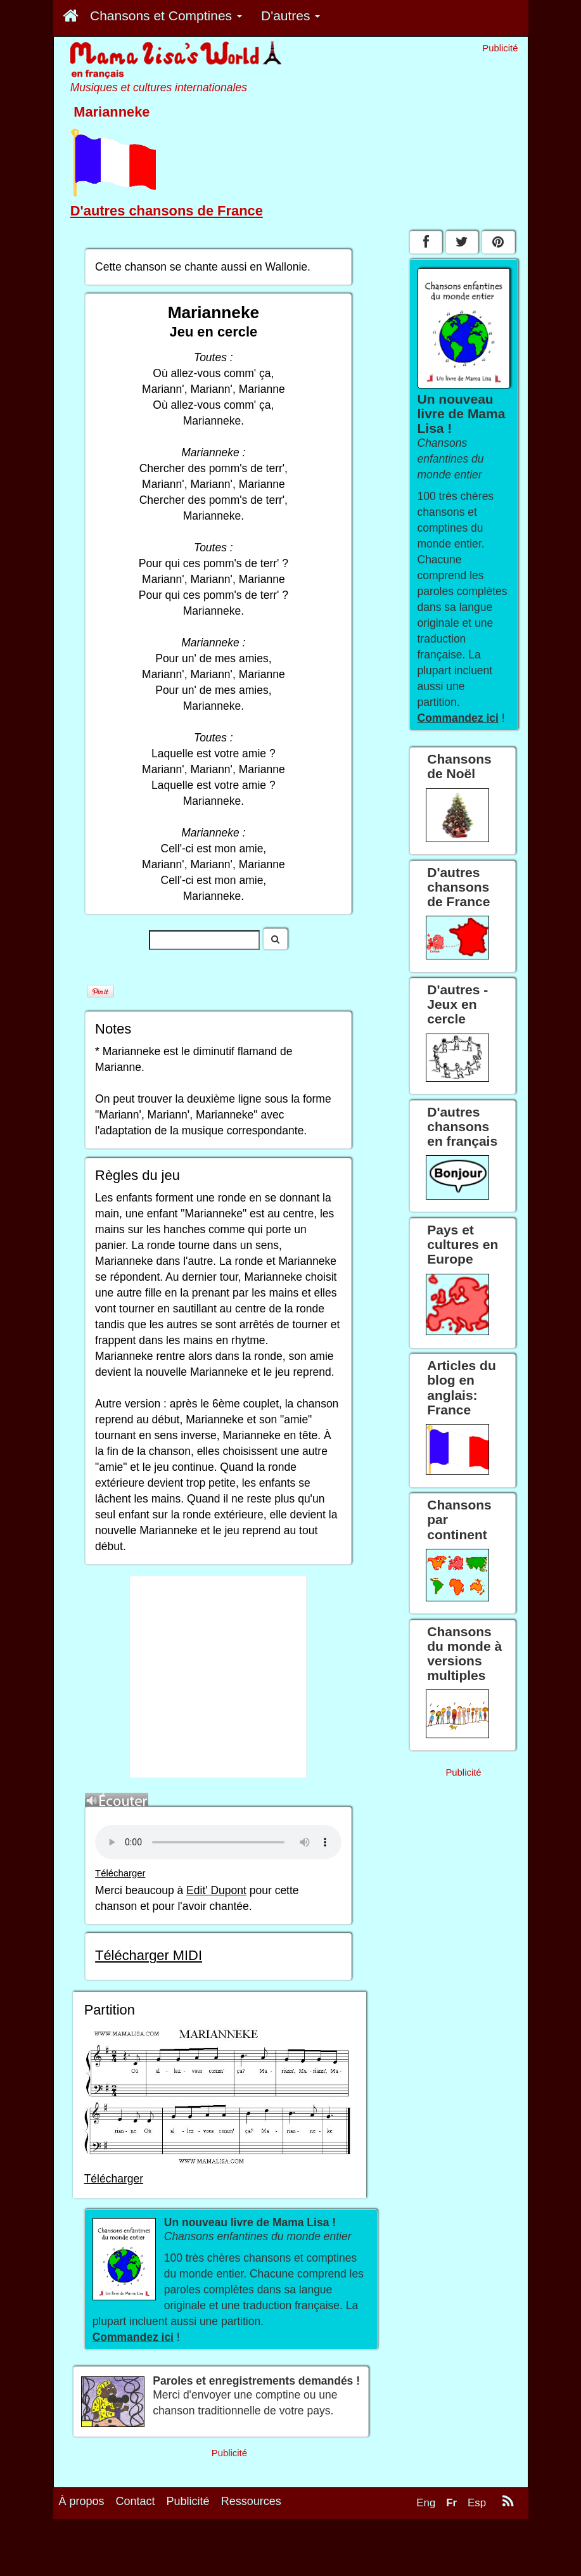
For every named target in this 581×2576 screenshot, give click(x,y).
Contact (135, 2501)
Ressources (251, 2501)
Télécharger (120, 1873)
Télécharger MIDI (148, 1955)
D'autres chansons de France (166, 211)
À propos (82, 2501)
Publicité (188, 2501)
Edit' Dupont (216, 1890)
